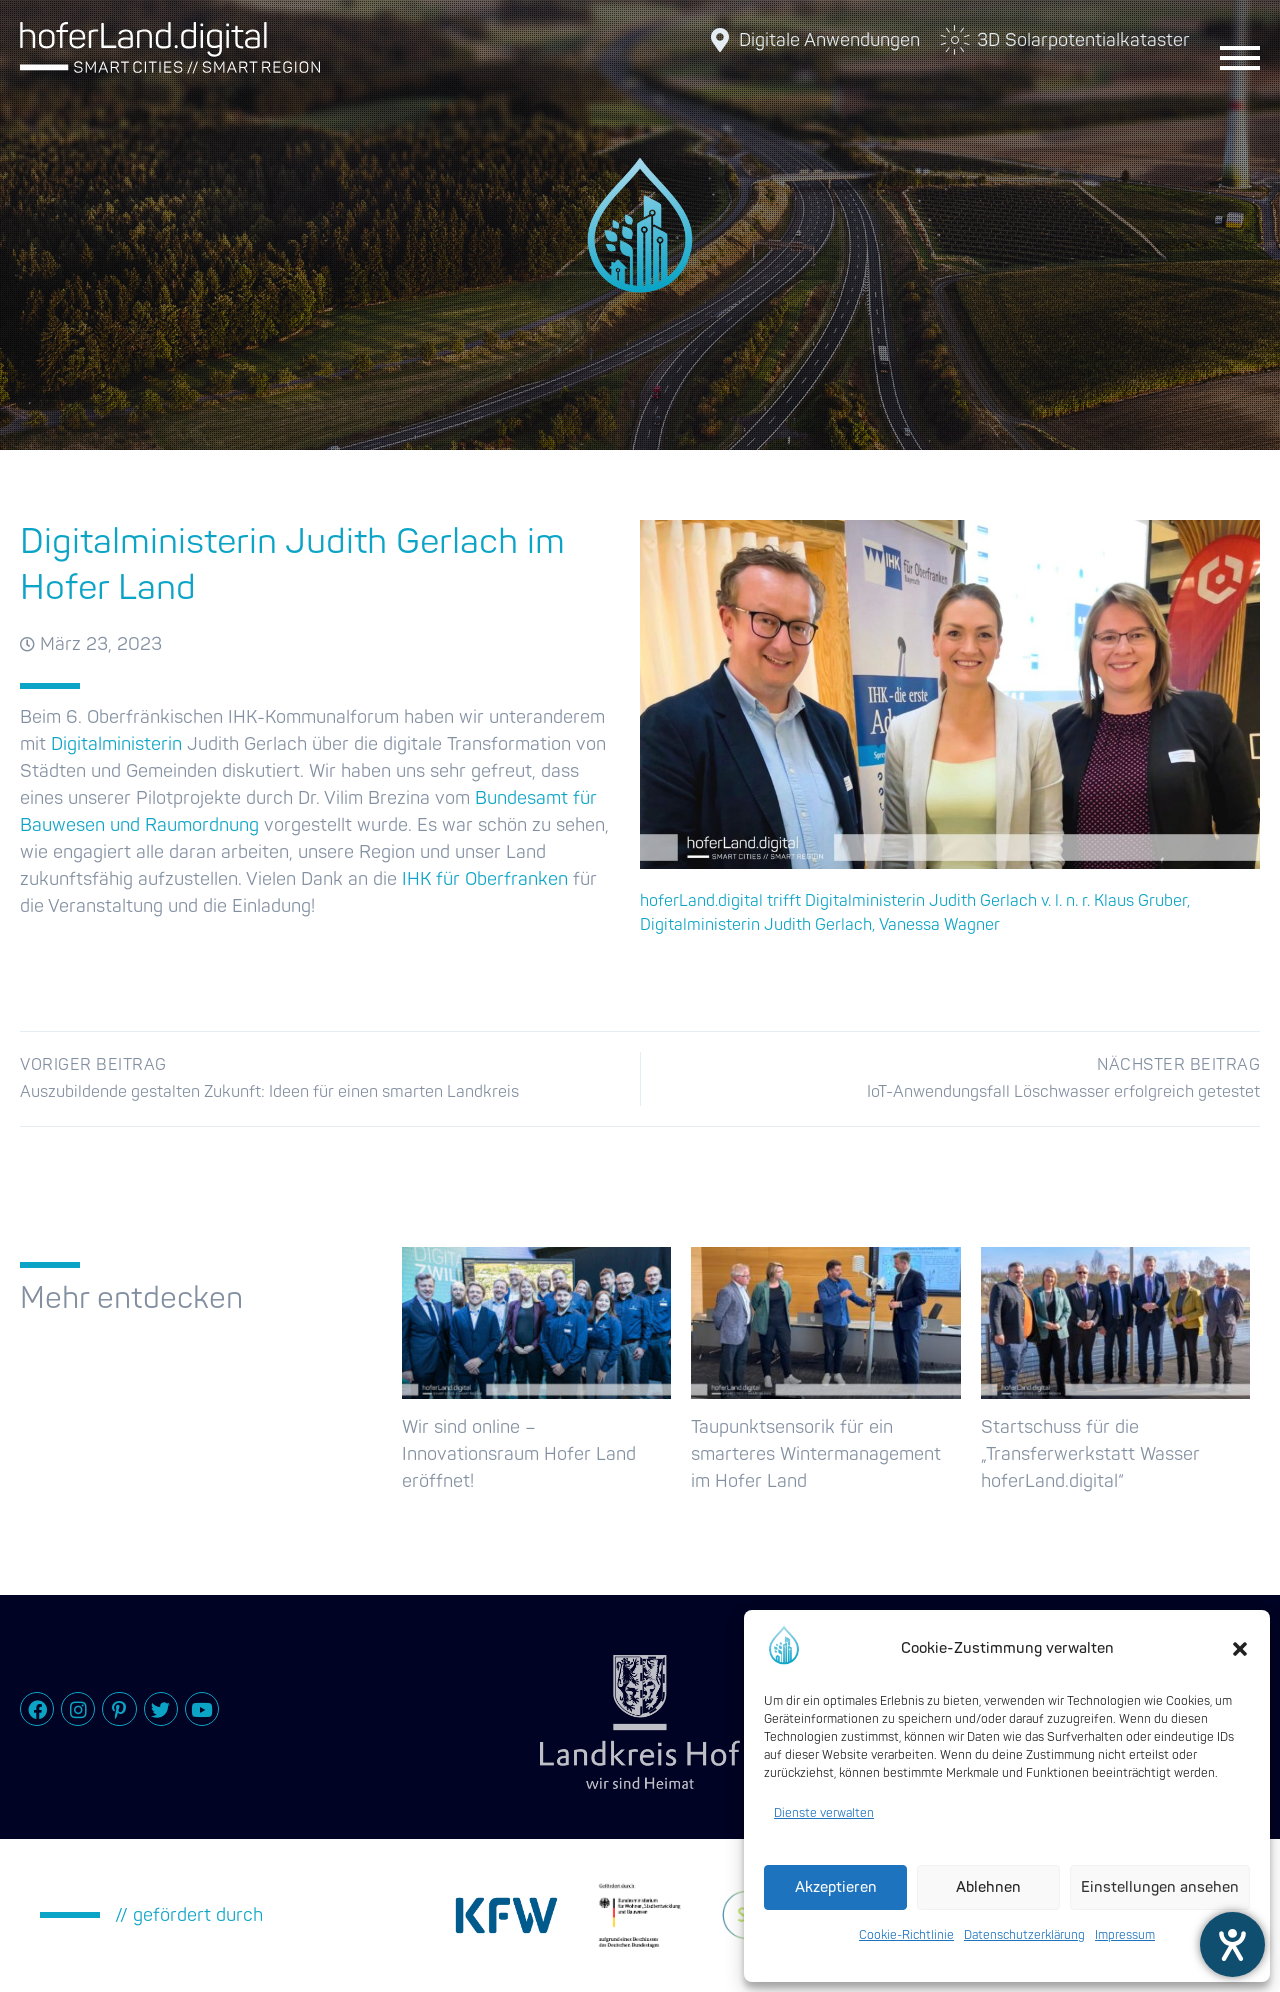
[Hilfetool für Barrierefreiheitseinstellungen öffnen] (1232, 1944)
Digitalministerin (116, 744)
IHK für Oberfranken (485, 879)
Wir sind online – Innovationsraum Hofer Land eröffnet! (519, 1454)
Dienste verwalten (824, 1813)
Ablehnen (988, 1887)
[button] (1240, 1649)
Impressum (1125, 1935)
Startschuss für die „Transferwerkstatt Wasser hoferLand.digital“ (1090, 1454)
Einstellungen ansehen (1160, 1887)
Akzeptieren (836, 1887)
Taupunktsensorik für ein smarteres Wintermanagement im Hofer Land (816, 1454)
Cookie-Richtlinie (906, 1935)
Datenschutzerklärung (1024, 1935)
